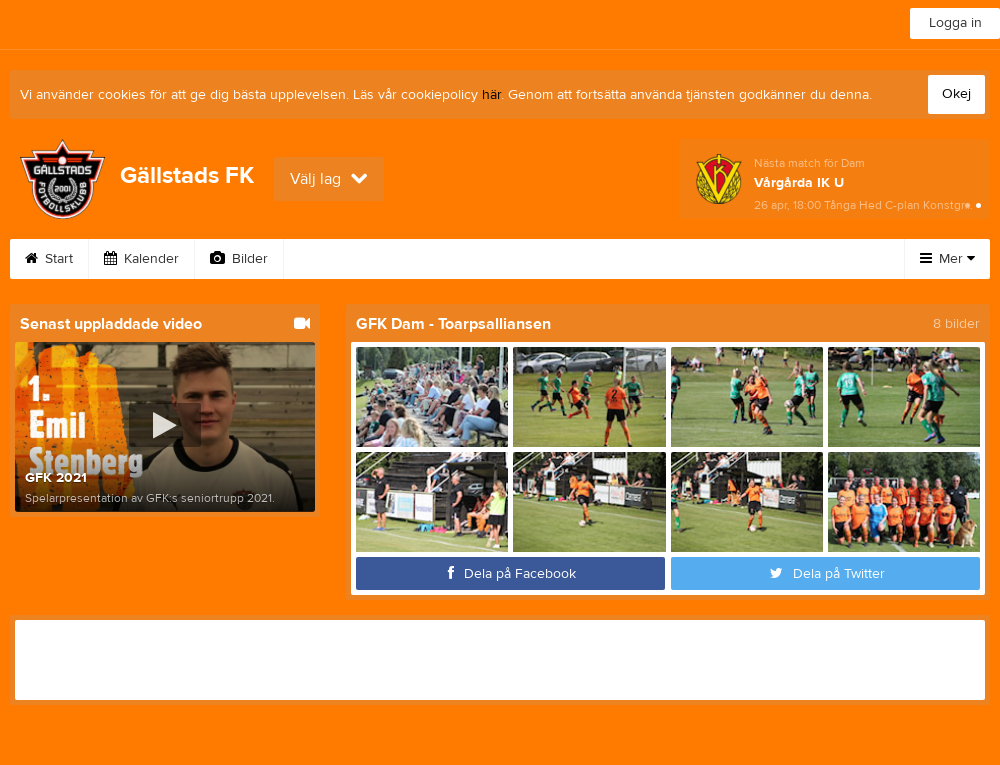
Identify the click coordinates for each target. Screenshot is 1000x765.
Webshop (551, 259)
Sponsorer (793, 259)
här (491, 95)
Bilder (239, 259)
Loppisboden (669, 259)
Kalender (141, 259)
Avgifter (449, 259)
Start (49, 259)
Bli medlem (342, 259)
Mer (947, 259)
